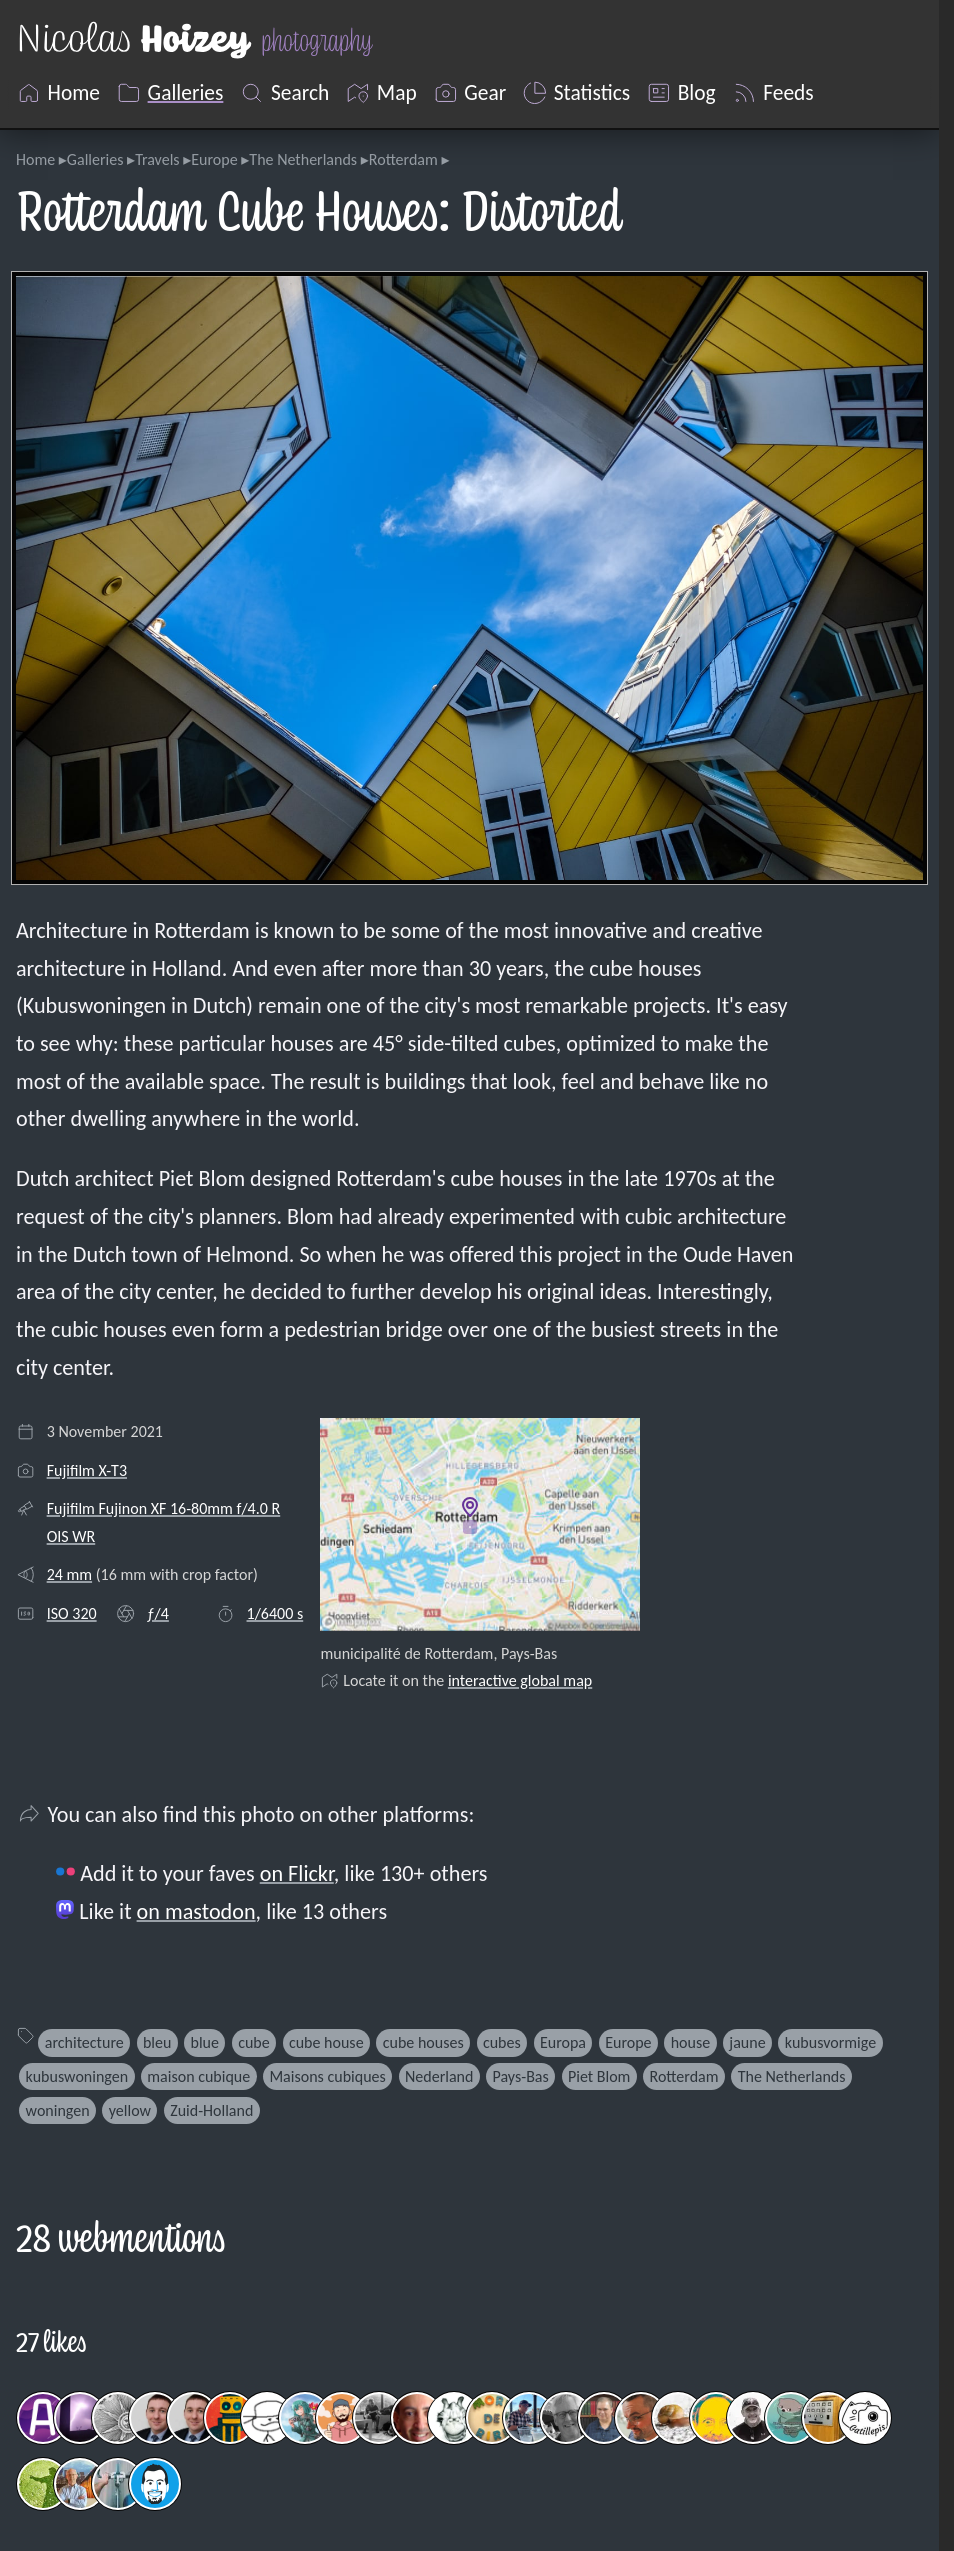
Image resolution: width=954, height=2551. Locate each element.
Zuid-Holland (211, 2110)
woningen (58, 2110)
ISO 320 (72, 1613)
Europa (563, 2042)
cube (254, 2042)
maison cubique (198, 2076)
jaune (747, 2042)
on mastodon (196, 1911)
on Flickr (297, 1873)
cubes (502, 2042)
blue (205, 2042)
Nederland (439, 2076)
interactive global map (520, 1680)
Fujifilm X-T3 (87, 1470)
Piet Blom (599, 2076)
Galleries (95, 159)
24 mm (69, 1574)
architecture (84, 2042)
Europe (214, 159)
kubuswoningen (77, 2076)
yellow (130, 2110)
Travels (157, 159)
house (691, 2042)
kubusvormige (830, 2042)
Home (35, 159)
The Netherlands (303, 159)
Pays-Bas (521, 2076)
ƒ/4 (158, 1613)
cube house (326, 2042)
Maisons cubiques (327, 2076)
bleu (157, 2042)
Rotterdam (403, 159)
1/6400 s (275, 1613)
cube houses (423, 2042)
